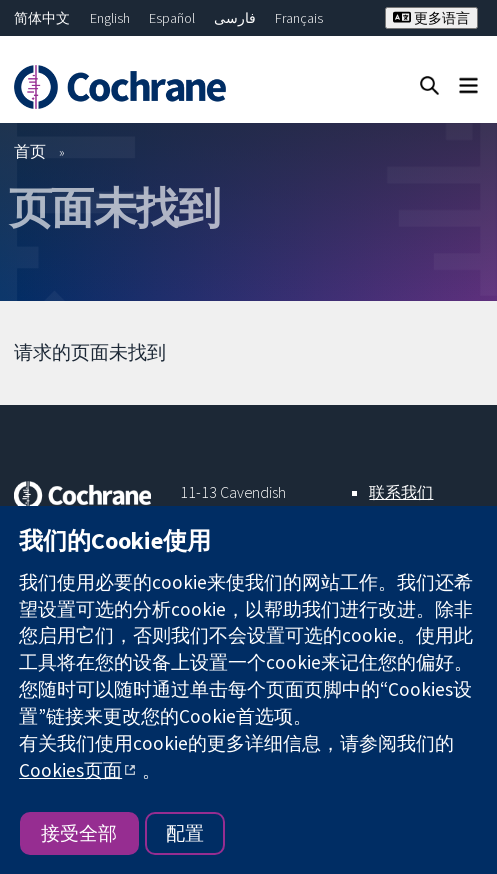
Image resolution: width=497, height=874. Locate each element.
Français (299, 18)
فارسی (235, 18)
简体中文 (42, 18)
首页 (30, 151)
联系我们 (401, 492)
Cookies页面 (70, 770)
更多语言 (431, 18)
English (110, 18)
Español (172, 18)
